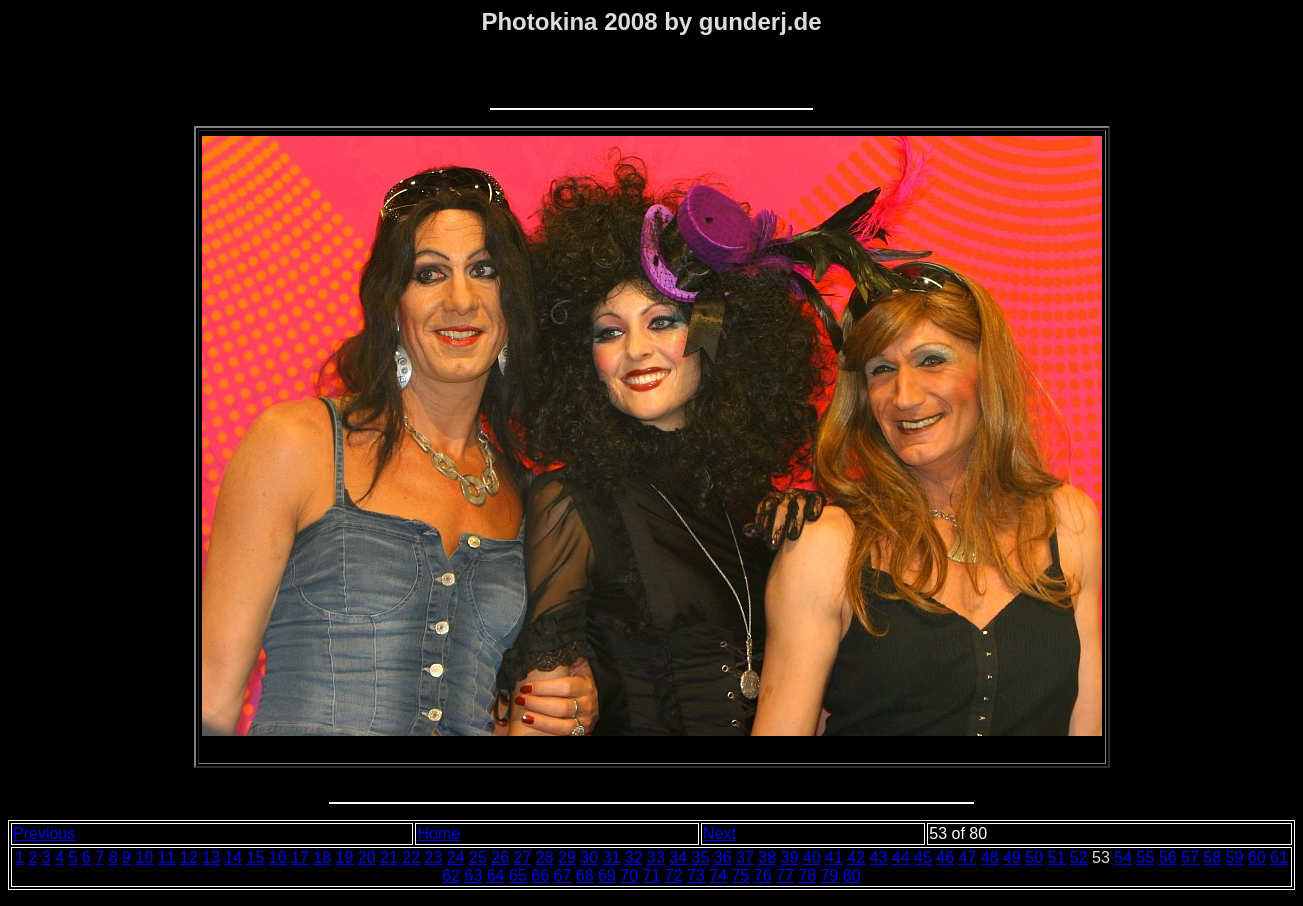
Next (719, 833)
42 (856, 857)
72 (674, 875)
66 (540, 875)
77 (785, 875)
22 (411, 857)
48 (990, 857)
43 (879, 857)
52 (1079, 857)
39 (790, 857)
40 (812, 857)
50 (1034, 857)
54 (1123, 857)
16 (278, 857)
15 (256, 857)
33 (656, 857)
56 (1168, 857)
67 (563, 875)
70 (629, 875)
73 (696, 875)
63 (474, 875)
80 (852, 875)
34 (678, 857)
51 (1057, 857)
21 (389, 857)
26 (500, 857)
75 (741, 875)
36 (723, 857)
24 (456, 857)
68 (585, 875)
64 (496, 875)
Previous (44, 833)
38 (767, 857)
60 (1257, 857)
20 (367, 857)
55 (1146, 857)
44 (901, 857)
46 (945, 857)
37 (745, 857)
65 (518, 875)
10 (144, 857)
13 (211, 857)
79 (830, 875)
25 (478, 857)
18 (322, 857)
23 (434, 857)
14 (233, 857)
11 (167, 857)
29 (567, 857)
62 (451, 875)
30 (589, 857)
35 (701, 857)
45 (923, 857)
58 (1212, 857)
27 (523, 857)
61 (1279, 857)
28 (545, 857)
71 (652, 875)
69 (607, 875)
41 (834, 857)
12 (189, 857)
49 (1012, 857)
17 (300, 857)
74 (718, 875)
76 (763, 875)
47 (968, 857)
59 (1235, 857)
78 (807, 875)
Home (438, 833)
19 (345, 857)
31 (612, 857)
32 (634, 857)
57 (1190, 857)
